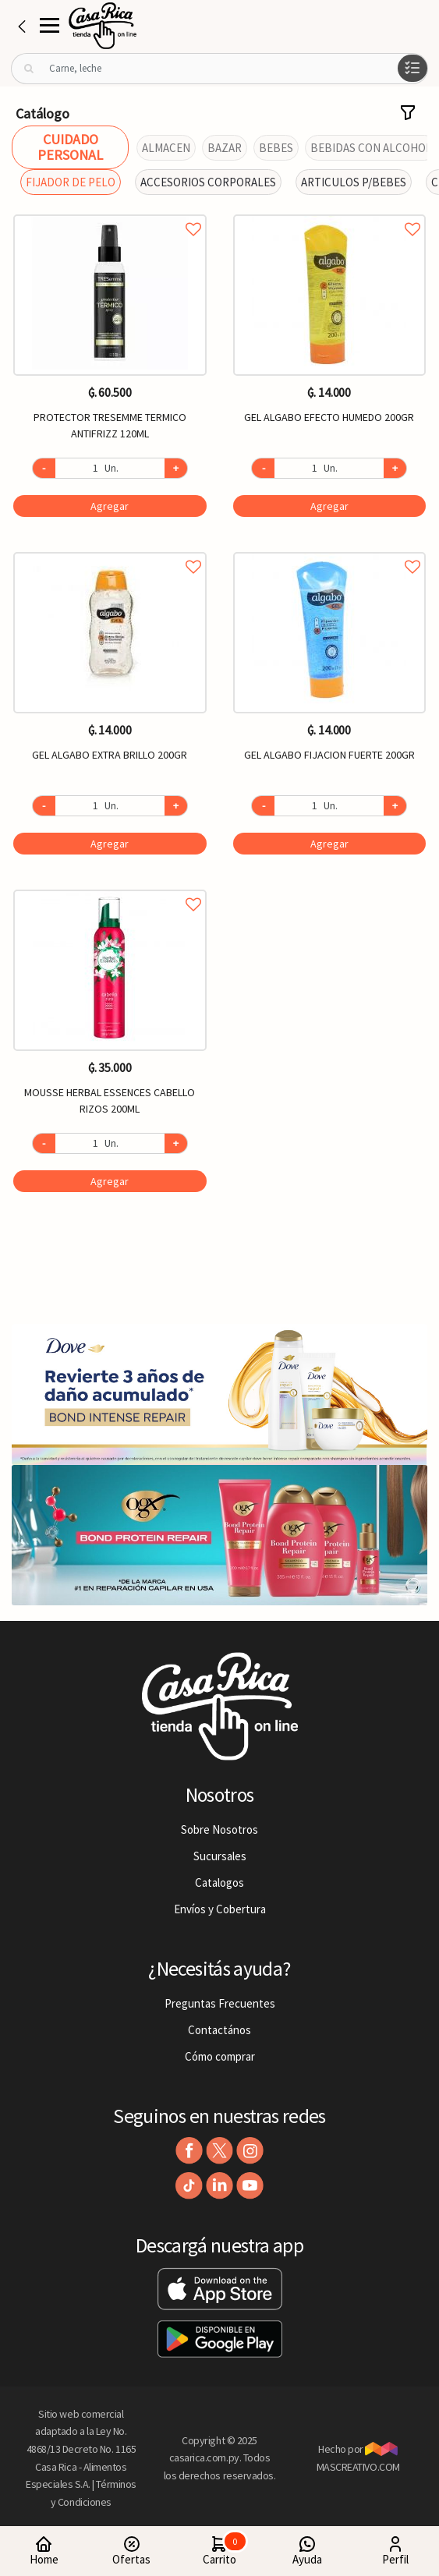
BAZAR (224, 147)
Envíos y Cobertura (220, 1909)
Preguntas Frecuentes (220, 2003)
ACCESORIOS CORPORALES (208, 182)
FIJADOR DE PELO (70, 182)
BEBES (276, 147)
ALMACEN (166, 147)
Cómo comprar (220, 2056)
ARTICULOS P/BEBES (353, 182)
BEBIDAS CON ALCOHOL (371, 147)
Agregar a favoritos (110, 212)
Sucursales (219, 1856)
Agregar (109, 506)
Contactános (219, 2029)
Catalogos (219, 1882)
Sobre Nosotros (219, 1829)
